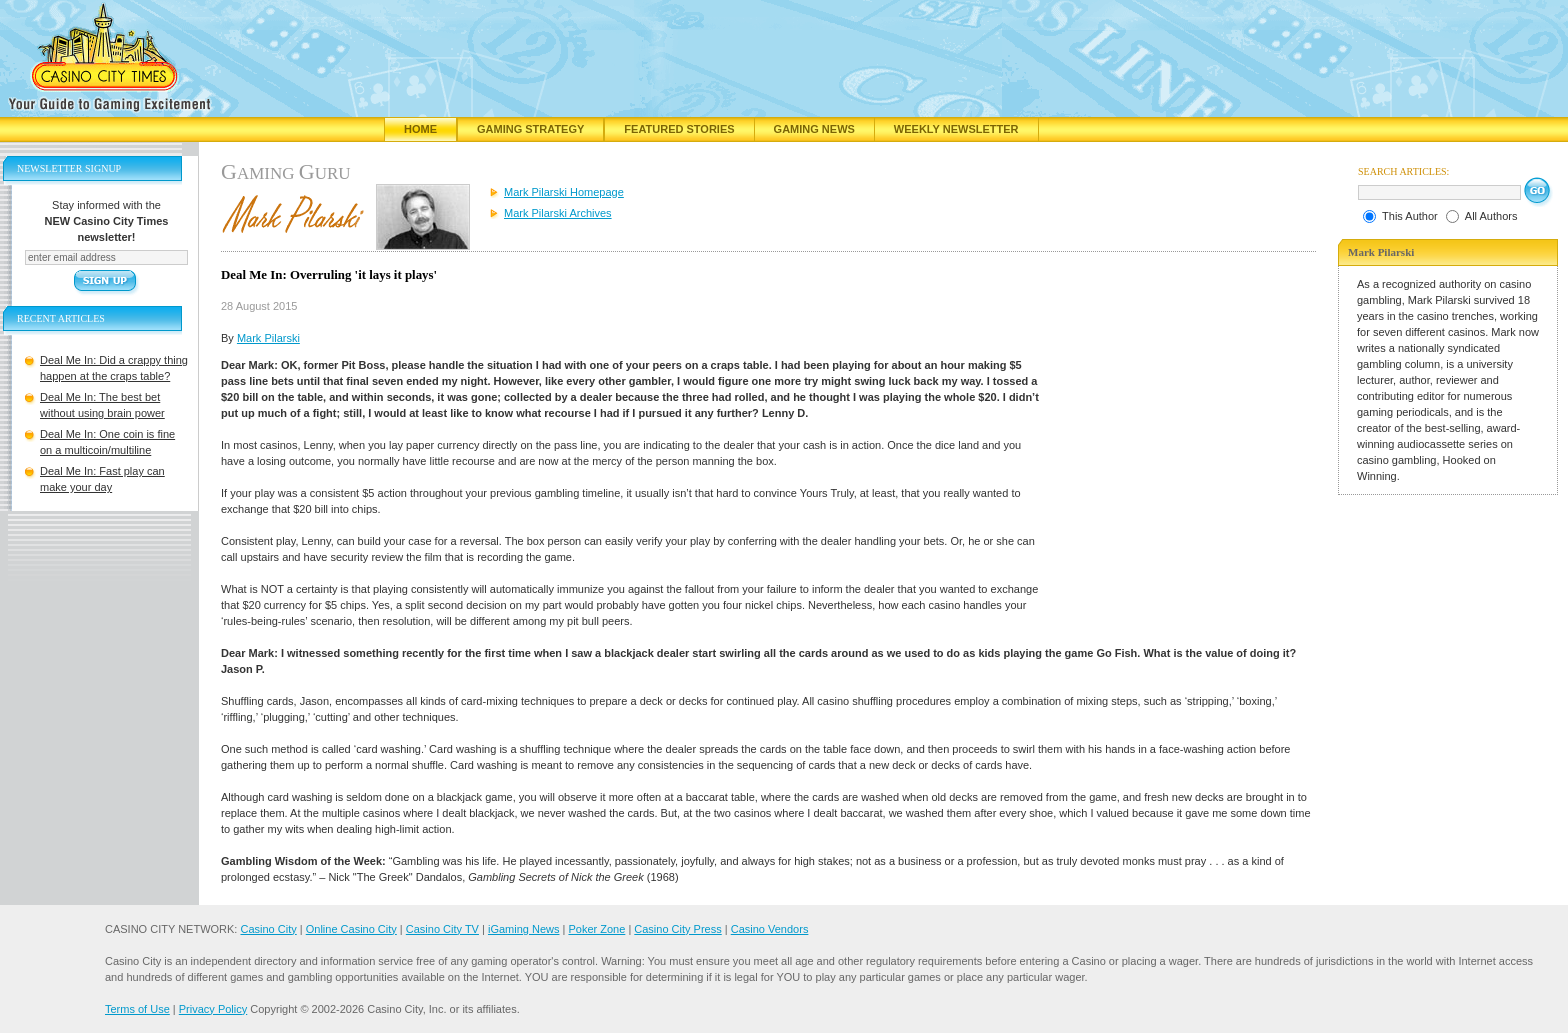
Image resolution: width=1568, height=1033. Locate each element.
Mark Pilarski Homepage (564, 192)
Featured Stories (679, 129)
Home (420, 129)
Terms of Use (137, 1009)
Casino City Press (677, 929)
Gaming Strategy (530, 129)
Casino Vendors (770, 929)
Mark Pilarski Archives (558, 213)
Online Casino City (351, 929)
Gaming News (814, 129)
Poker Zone (596, 929)
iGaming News (524, 929)
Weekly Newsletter (956, 129)
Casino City (268, 929)
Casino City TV (442, 929)
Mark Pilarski (268, 338)
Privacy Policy (213, 1009)
